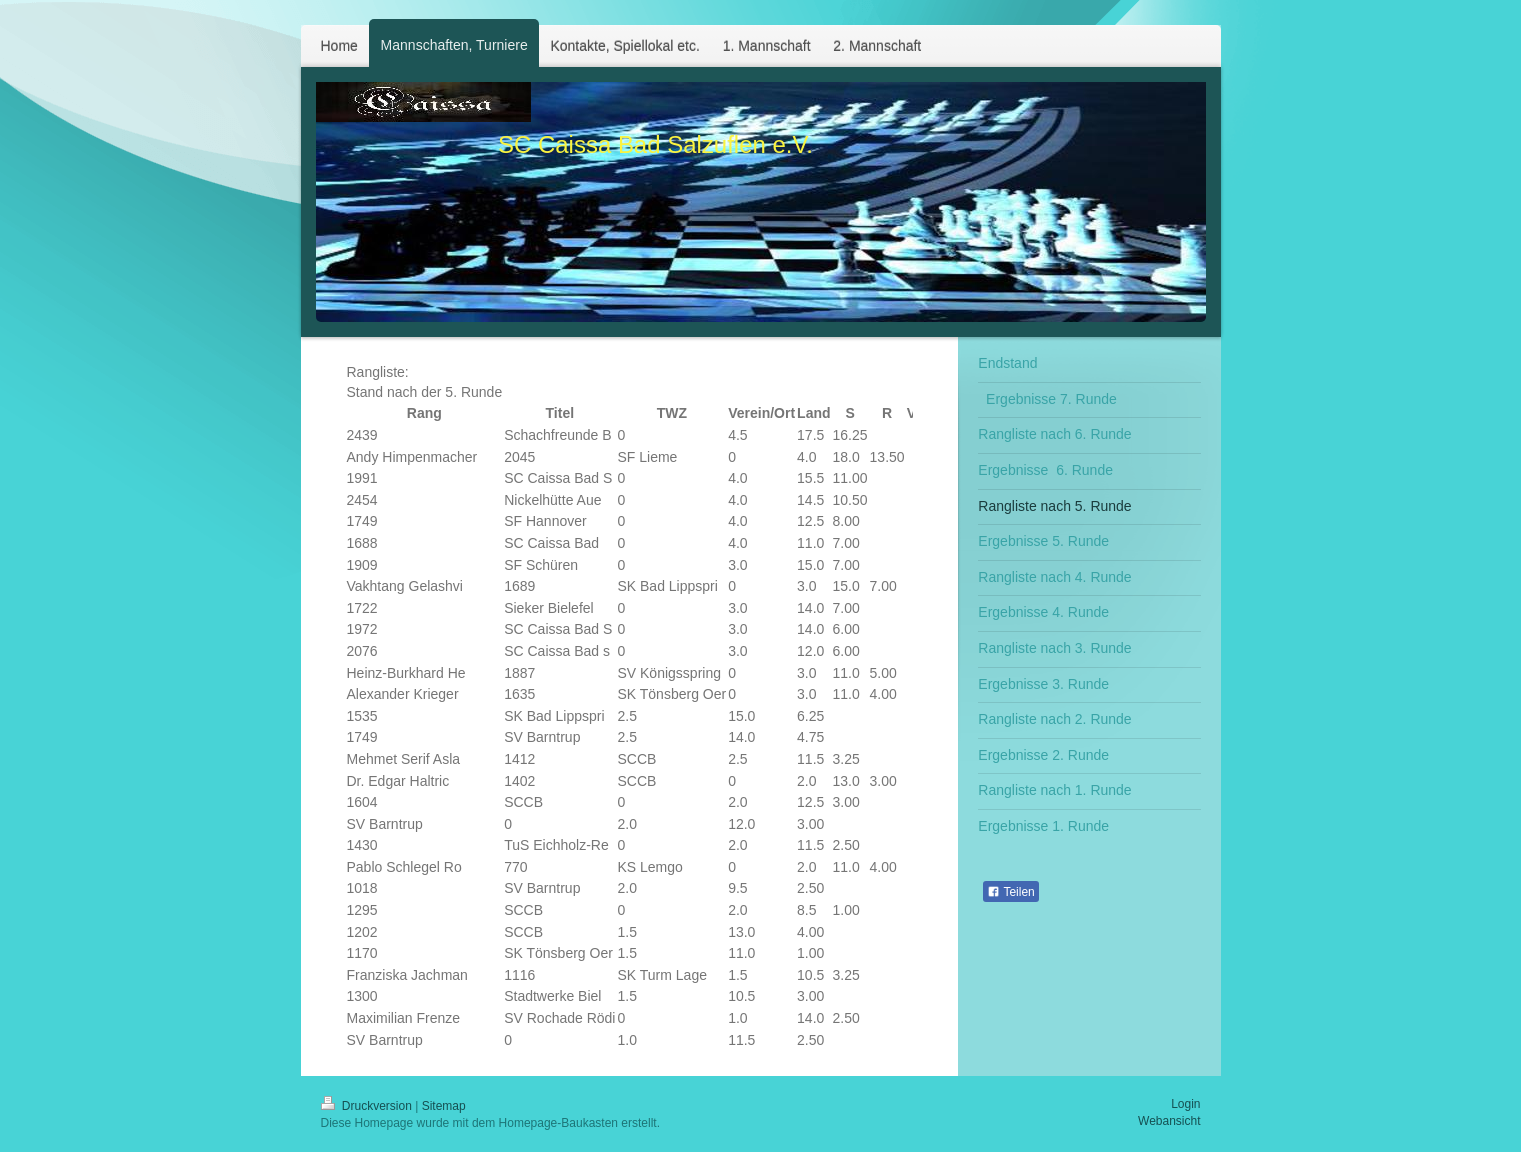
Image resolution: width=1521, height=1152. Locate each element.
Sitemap (444, 1106)
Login (1185, 1104)
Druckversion (368, 1106)
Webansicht (1169, 1121)
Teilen (1010, 892)
